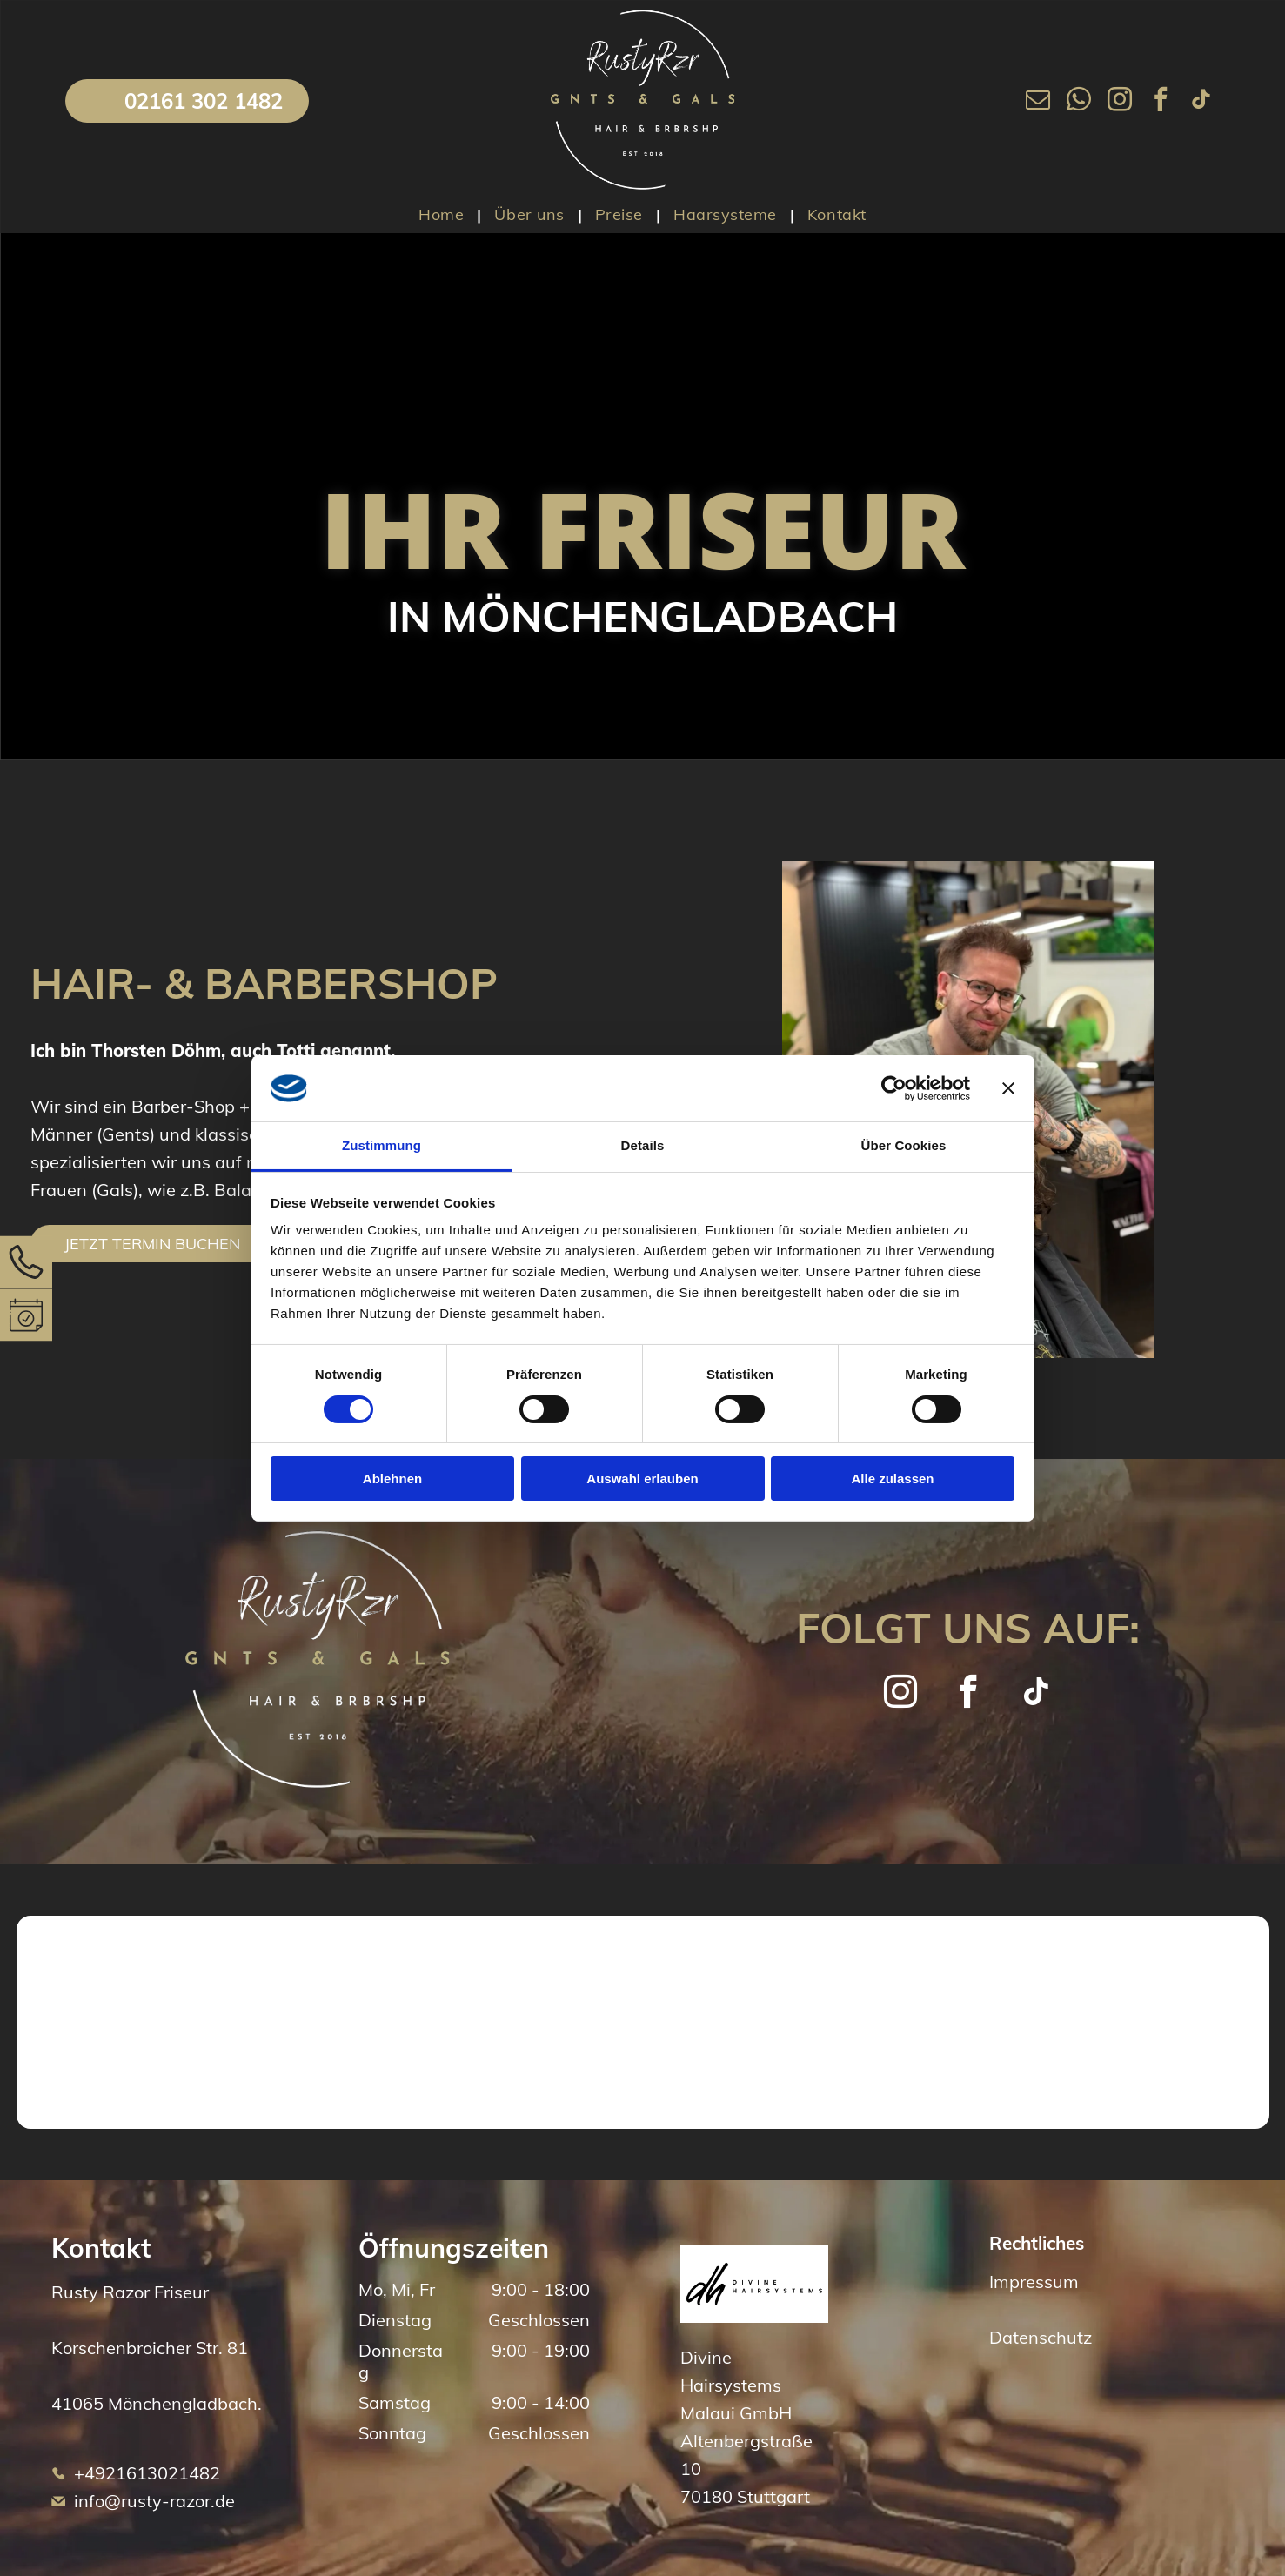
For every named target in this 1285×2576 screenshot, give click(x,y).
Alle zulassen (892, 1478)
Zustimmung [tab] (381, 1145)
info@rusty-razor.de (154, 2501)
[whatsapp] (1079, 101)
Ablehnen (392, 1478)
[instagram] (1119, 101)
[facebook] (1160, 101)
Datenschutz (1040, 2337)
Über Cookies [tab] (904, 1145)
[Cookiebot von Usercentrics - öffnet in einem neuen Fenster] (894, 1088)
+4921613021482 (147, 2473)
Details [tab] (643, 1145)
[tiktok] (1201, 101)
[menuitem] (443, 214)
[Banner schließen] (1008, 1088)
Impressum (1034, 2281)
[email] (1038, 101)
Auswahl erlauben (642, 1478)
